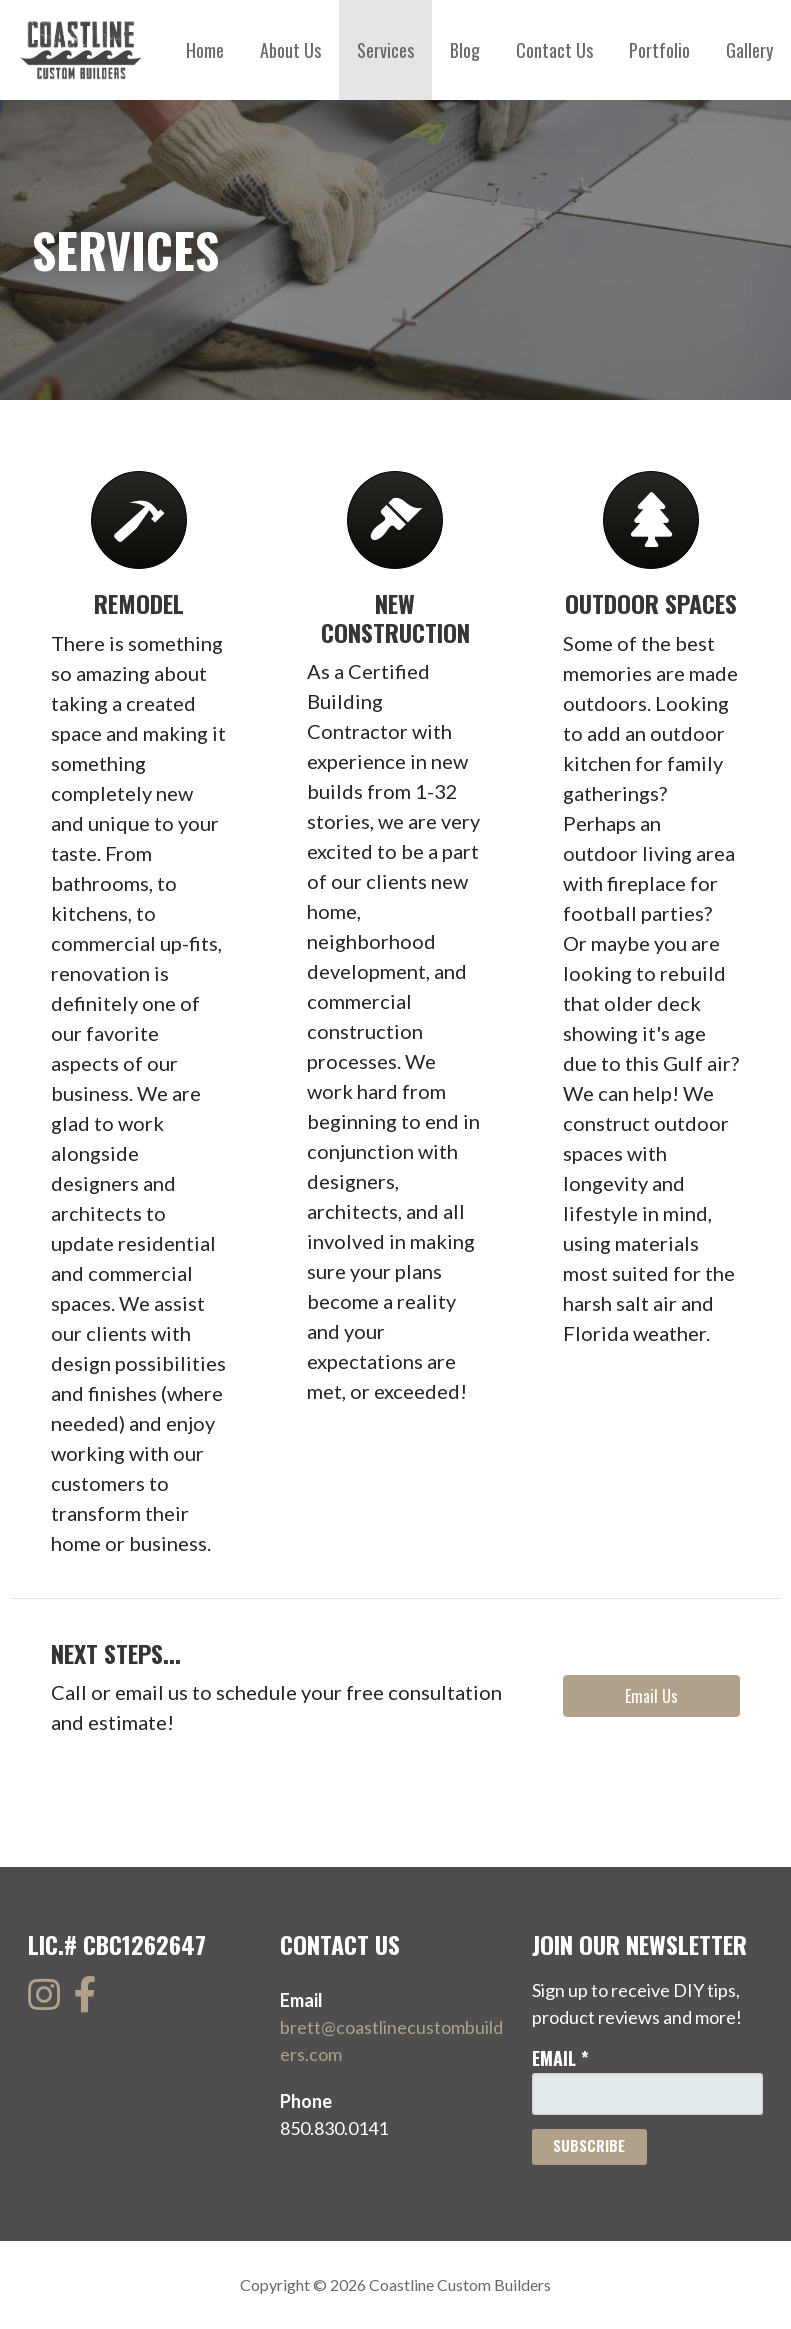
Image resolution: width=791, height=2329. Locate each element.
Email (560, 2058)
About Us (290, 50)
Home (205, 50)
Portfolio (659, 50)
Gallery (749, 50)
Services (385, 50)
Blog (465, 50)
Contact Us (554, 50)
